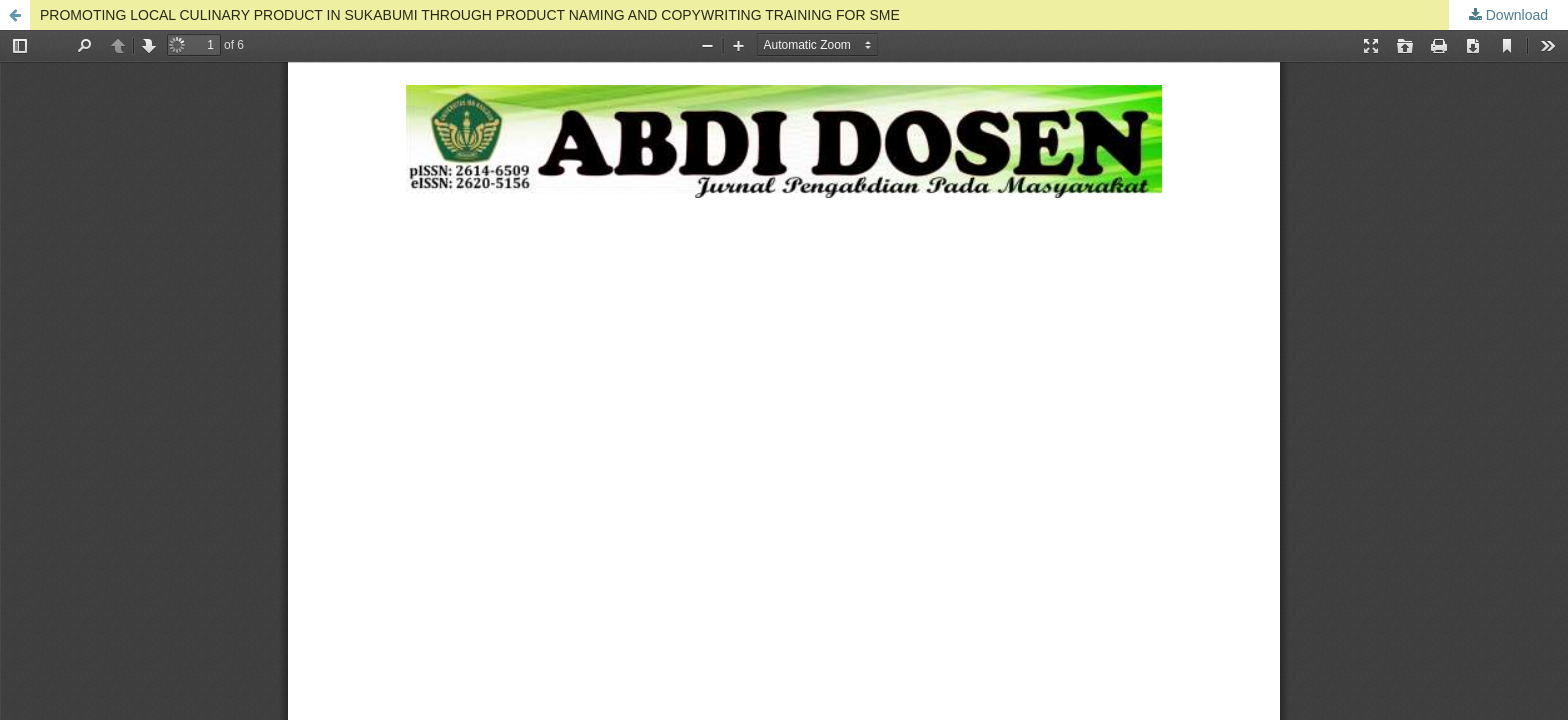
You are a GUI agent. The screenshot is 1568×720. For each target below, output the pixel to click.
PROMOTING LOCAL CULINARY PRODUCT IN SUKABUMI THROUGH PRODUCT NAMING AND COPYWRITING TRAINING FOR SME (470, 15)
